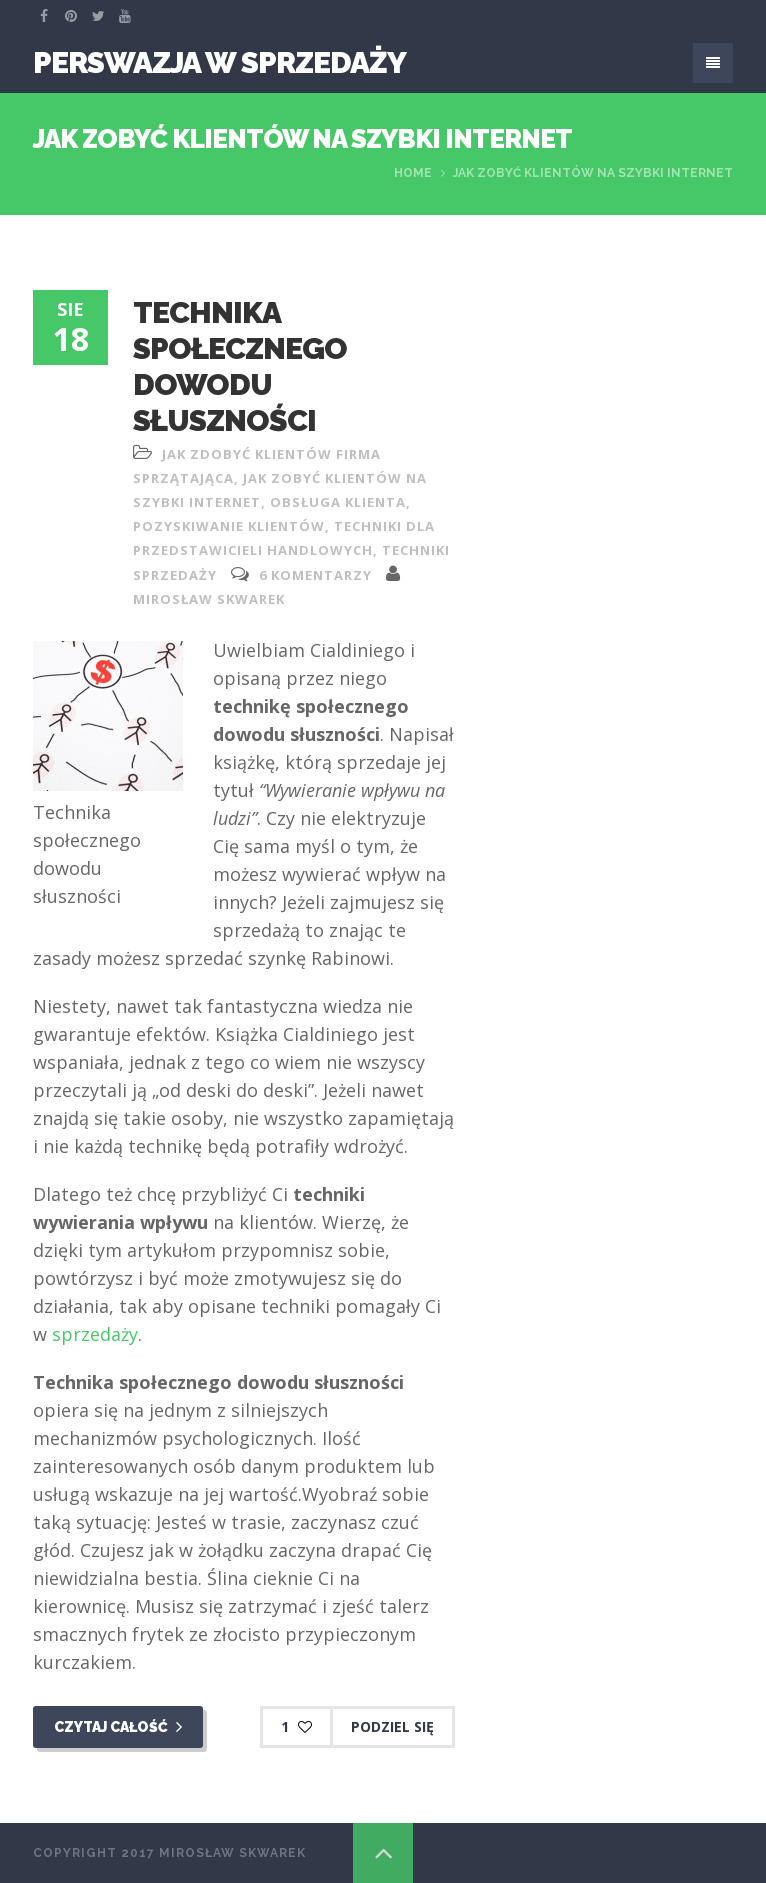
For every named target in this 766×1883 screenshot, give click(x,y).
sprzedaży (95, 1334)
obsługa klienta (338, 502)
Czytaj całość (118, 1727)
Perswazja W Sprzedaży (219, 62)
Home (413, 173)
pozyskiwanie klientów (229, 526)
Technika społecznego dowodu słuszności (240, 366)
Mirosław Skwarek (209, 599)
